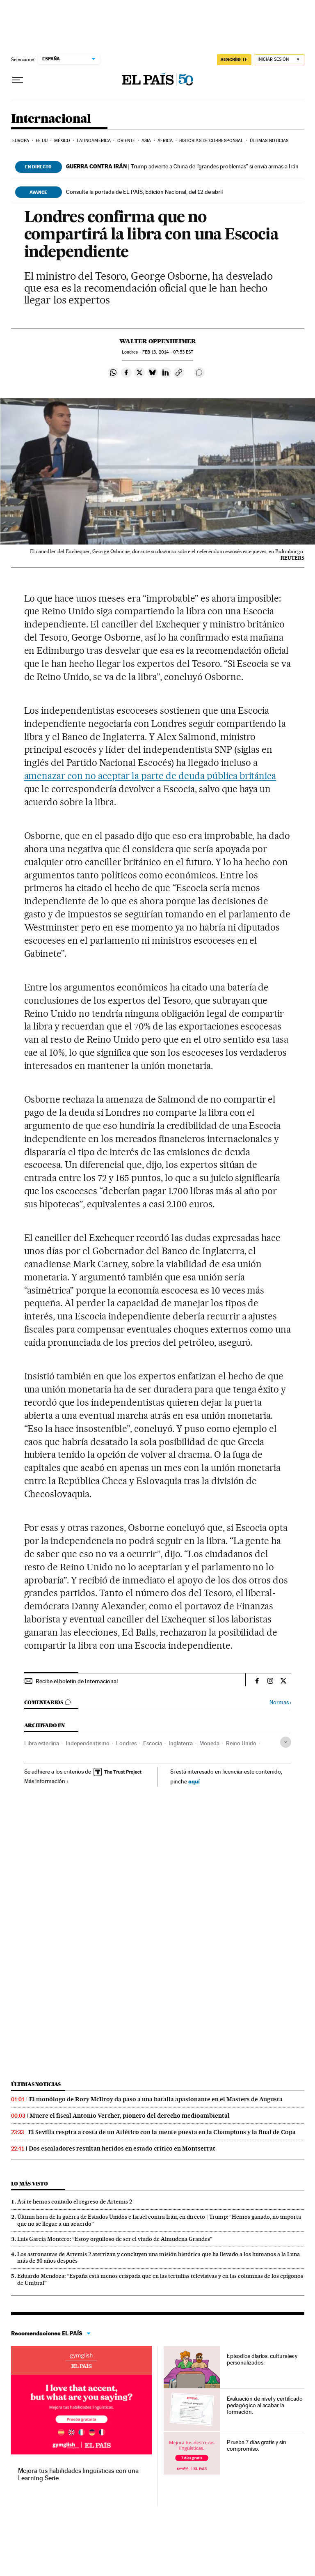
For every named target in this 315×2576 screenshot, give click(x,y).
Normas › (280, 1702)
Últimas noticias (269, 140)
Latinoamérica (94, 140)
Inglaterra (181, 1743)
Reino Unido (241, 1743)
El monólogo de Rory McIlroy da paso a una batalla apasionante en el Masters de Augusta (156, 2099)
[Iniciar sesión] (279, 59)
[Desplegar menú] (17, 80)
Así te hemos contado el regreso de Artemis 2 (74, 2201)
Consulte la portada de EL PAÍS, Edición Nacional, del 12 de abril (144, 191)
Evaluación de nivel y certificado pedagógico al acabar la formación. (265, 2405)
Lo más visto (29, 2184)
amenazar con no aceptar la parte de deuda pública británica (150, 775)
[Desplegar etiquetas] (285, 1742)
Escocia (152, 1743)
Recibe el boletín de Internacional (77, 1681)
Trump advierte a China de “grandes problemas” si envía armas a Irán (182, 166)
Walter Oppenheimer (157, 341)
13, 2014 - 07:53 (167, 352)
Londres (126, 1743)
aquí (194, 1781)
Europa (21, 140)
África (165, 140)
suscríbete (234, 59)
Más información (46, 1781)
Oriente (126, 140)
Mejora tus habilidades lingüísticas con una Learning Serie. (78, 2474)
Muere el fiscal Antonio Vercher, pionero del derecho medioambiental (130, 2115)
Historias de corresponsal (211, 140)
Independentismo (88, 1743)
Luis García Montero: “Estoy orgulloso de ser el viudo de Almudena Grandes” (114, 2239)
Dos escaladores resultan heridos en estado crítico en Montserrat (122, 2148)
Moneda (209, 1743)
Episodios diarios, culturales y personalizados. (262, 2359)
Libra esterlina (41, 1743)
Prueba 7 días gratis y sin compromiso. (256, 2445)
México (62, 140)
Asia (146, 140)
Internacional (51, 119)
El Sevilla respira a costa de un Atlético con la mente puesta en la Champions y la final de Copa (162, 2132)
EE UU (42, 140)
